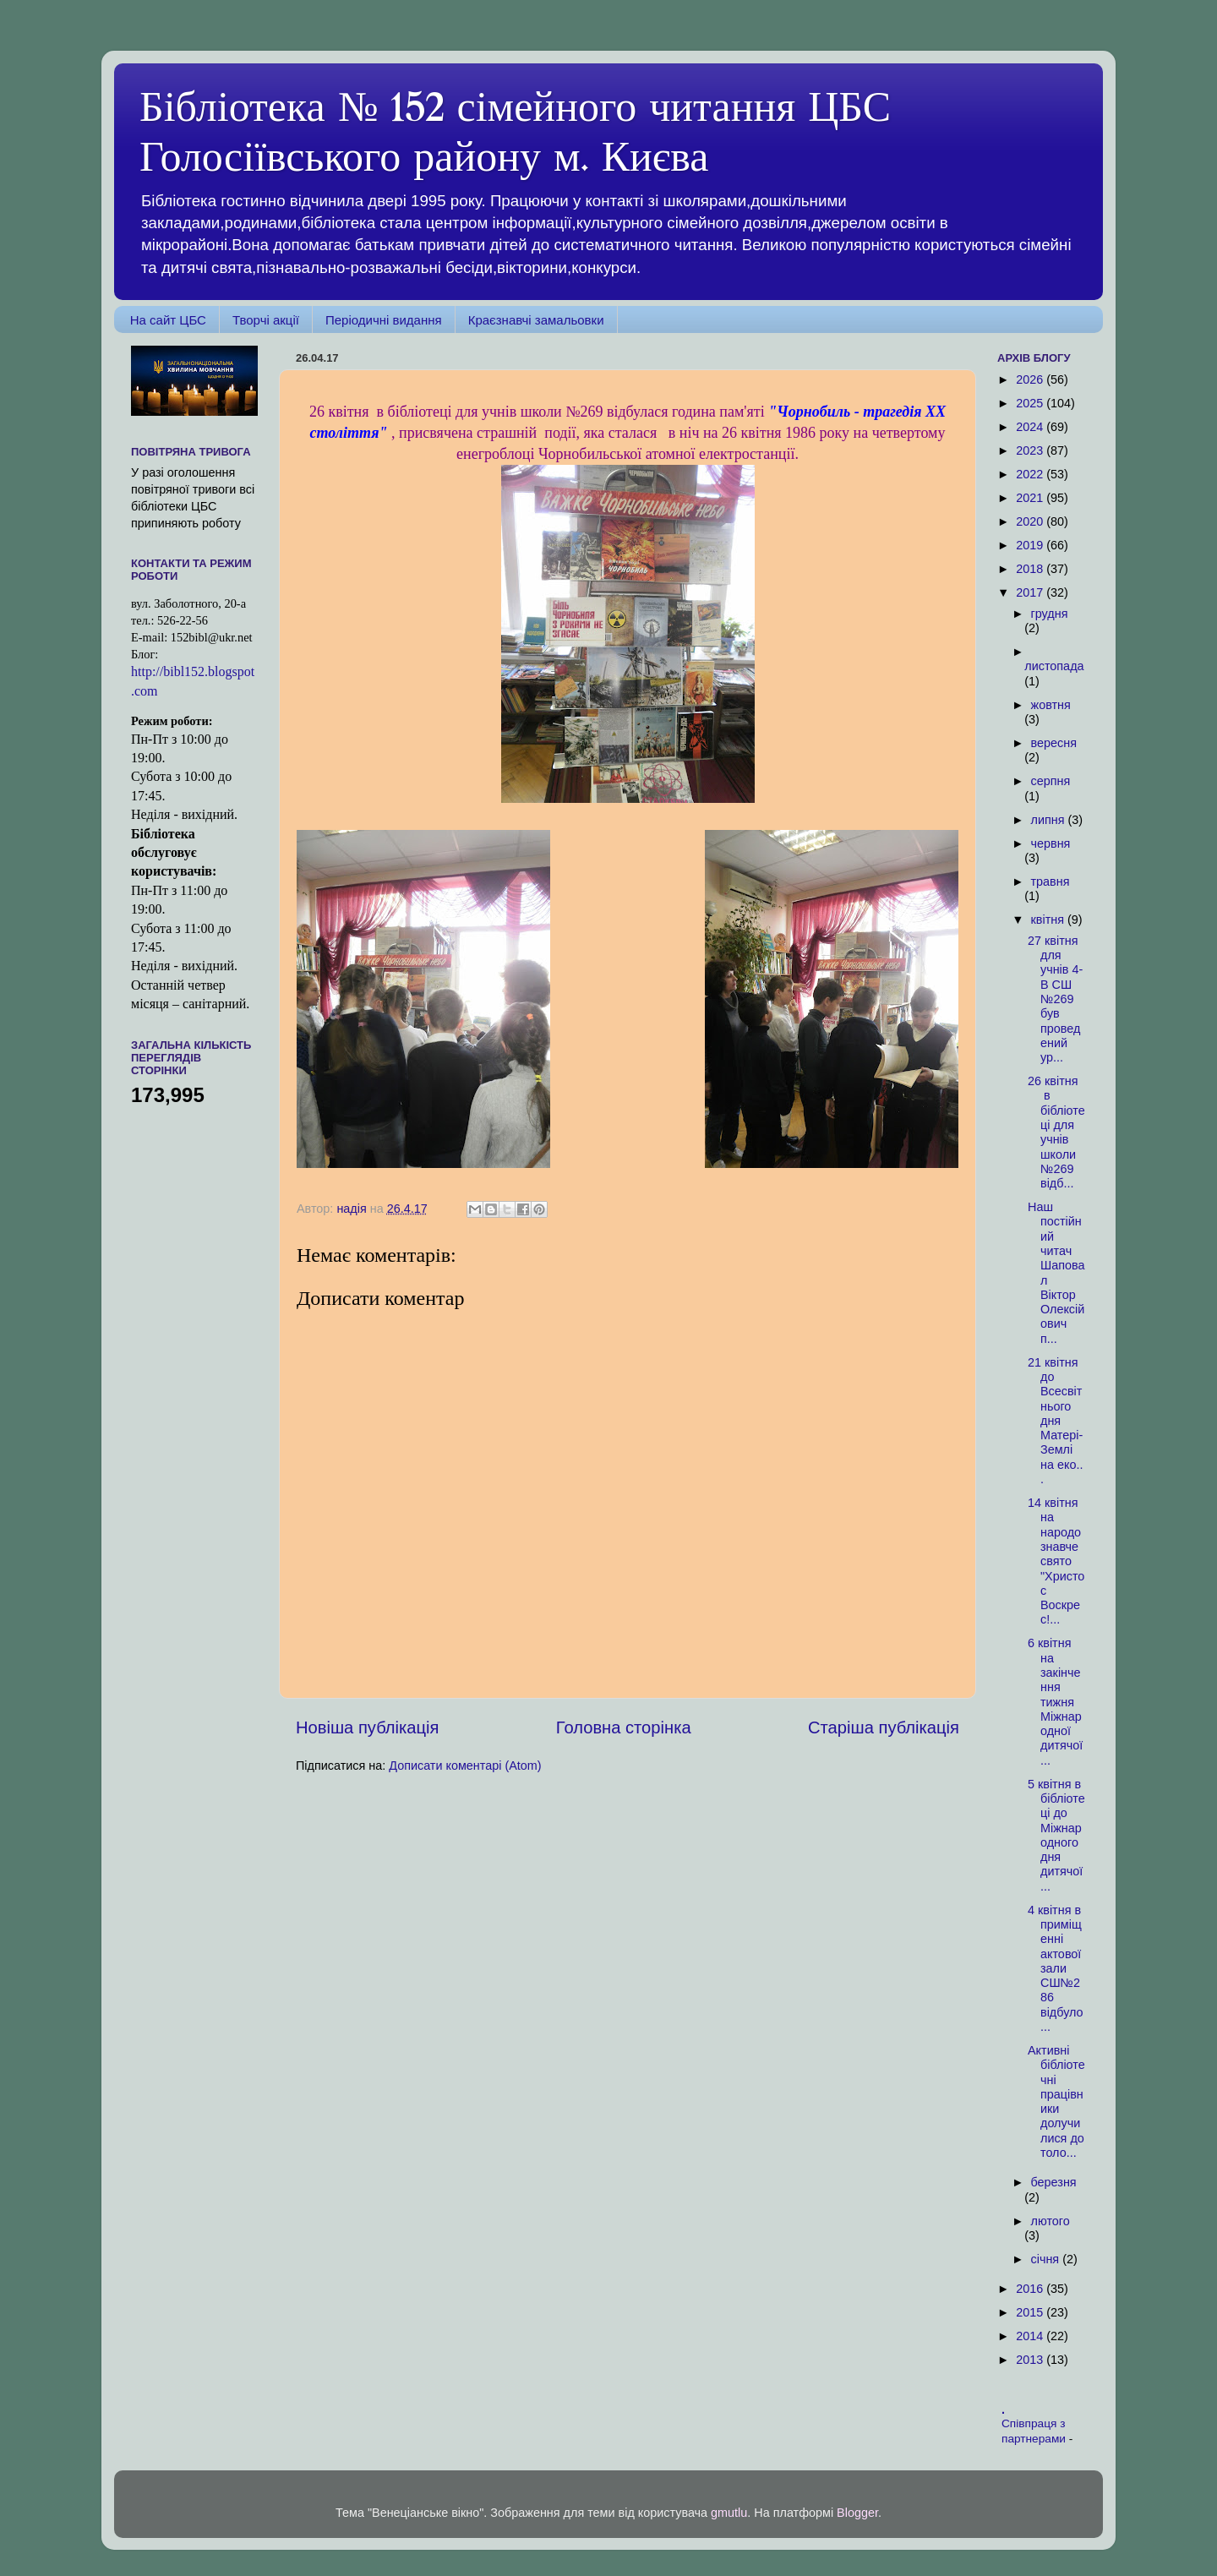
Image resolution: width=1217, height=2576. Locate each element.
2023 (1031, 450)
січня (1047, 2259)
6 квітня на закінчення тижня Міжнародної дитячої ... (1055, 1701)
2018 (1031, 569)
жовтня (1051, 705)
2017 (1031, 592)
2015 (1031, 2312)
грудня (1049, 613)
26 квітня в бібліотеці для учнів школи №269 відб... (1056, 1132)
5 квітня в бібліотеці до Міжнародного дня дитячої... (1056, 1835)
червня (1051, 843)
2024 (1031, 427)
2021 (1031, 498)
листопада (1053, 666)
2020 (1031, 521)
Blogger (857, 2512)
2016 (1031, 2288)
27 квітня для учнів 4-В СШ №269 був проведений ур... (1055, 999)
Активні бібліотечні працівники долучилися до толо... (1056, 2101)
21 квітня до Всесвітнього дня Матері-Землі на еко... (1055, 1421)
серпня (1051, 781)
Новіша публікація (367, 1727)
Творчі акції (265, 320)
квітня (1049, 919)
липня (1049, 820)
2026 (1031, 379)
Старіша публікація (883, 1727)
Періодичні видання (383, 320)
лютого (1050, 2221)
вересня (1054, 743)
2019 (1031, 545)
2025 (1031, 403)
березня (1054, 2182)
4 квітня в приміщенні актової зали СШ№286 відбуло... (1055, 1968)
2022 (1031, 474)
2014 (1031, 2336)
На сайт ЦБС (168, 320)
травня (1050, 881)
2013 (1031, 2359)
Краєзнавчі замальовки (536, 320)
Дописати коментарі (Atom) (465, 1765)
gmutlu (729, 2512)
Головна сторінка (623, 1727)
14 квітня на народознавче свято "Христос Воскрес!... (1056, 1561)
